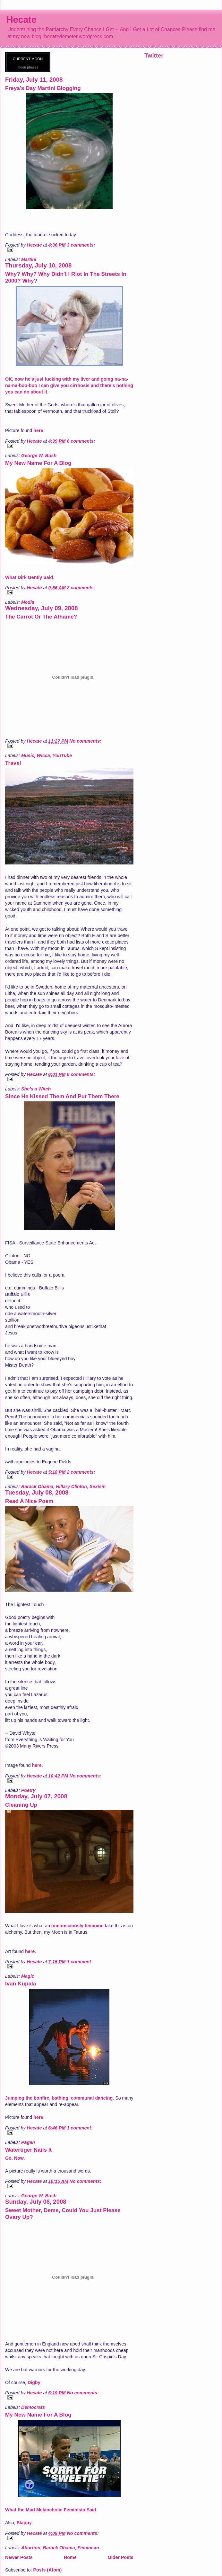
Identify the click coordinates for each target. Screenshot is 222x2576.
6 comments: (81, 441)
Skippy (24, 2522)
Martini (28, 259)
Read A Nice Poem (29, 1501)
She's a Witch (36, 1088)
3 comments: (81, 245)
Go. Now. (15, 2158)
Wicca (43, 755)
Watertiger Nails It (28, 2150)
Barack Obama (37, 1486)
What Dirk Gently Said (29, 577)
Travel (13, 763)
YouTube (62, 755)
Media (27, 602)
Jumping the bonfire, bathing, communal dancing (59, 2098)
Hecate (21, 19)
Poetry (28, 1790)
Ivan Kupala (20, 1983)
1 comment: (79, 1961)
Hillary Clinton (71, 1486)
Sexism (98, 1486)
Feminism (88, 2547)
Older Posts (120, 2557)
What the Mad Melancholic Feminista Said (50, 2509)
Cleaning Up (21, 1805)
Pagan (28, 2142)
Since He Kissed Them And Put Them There (62, 1096)
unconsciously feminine (77, 1925)
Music (27, 755)
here (38, 430)
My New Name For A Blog (38, 463)
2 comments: (81, 587)
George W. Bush (38, 455)
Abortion (30, 2547)
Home (70, 2557)
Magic (27, 1976)
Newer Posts (19, 2557)
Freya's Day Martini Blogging (43, 88)
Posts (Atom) (47, 2569)
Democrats (33, 2407)
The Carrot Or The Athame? (41, 616)
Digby (34, 2382)
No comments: (85, 741)
